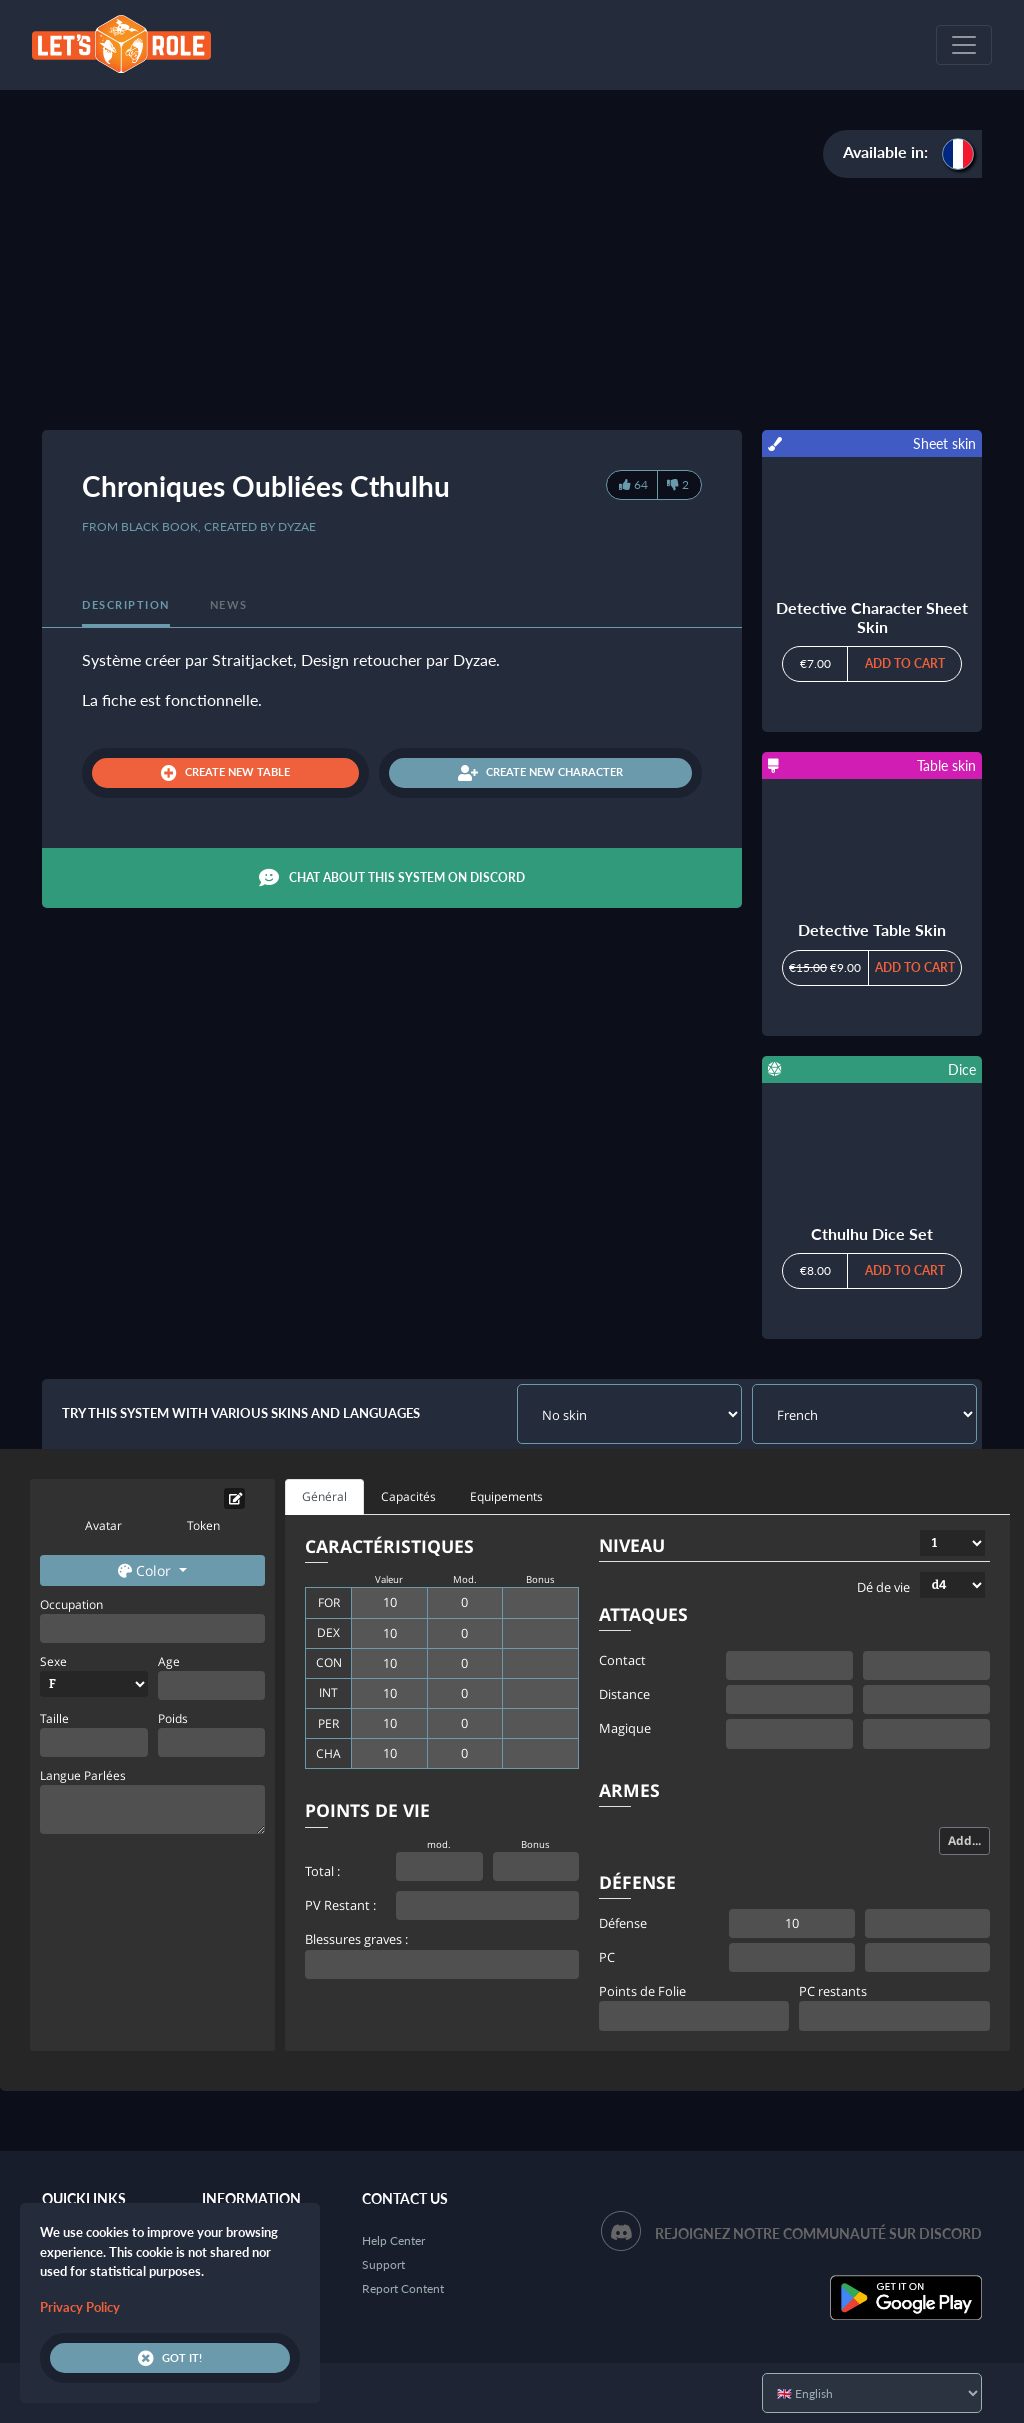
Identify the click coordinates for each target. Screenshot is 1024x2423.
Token (203, 1525)
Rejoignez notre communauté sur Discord (818, 2233)
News (229, 604)
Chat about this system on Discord (392, 878)
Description (126, 604)
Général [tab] (324, 1496)
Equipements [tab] (506, 1496)
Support (383, 2264)
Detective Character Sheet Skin (872, 617)
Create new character (540, 773)
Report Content (403, 2288)
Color (146, 1570)
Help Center (393, 2240)
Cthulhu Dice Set (872, 1233)
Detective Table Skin (872, 929)
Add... (964, 1840)
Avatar (103, 1525)
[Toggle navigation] (964, 45)
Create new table (225, 773)
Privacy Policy (80, 2307)
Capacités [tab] (408, 1496)
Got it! (170, 2358)
